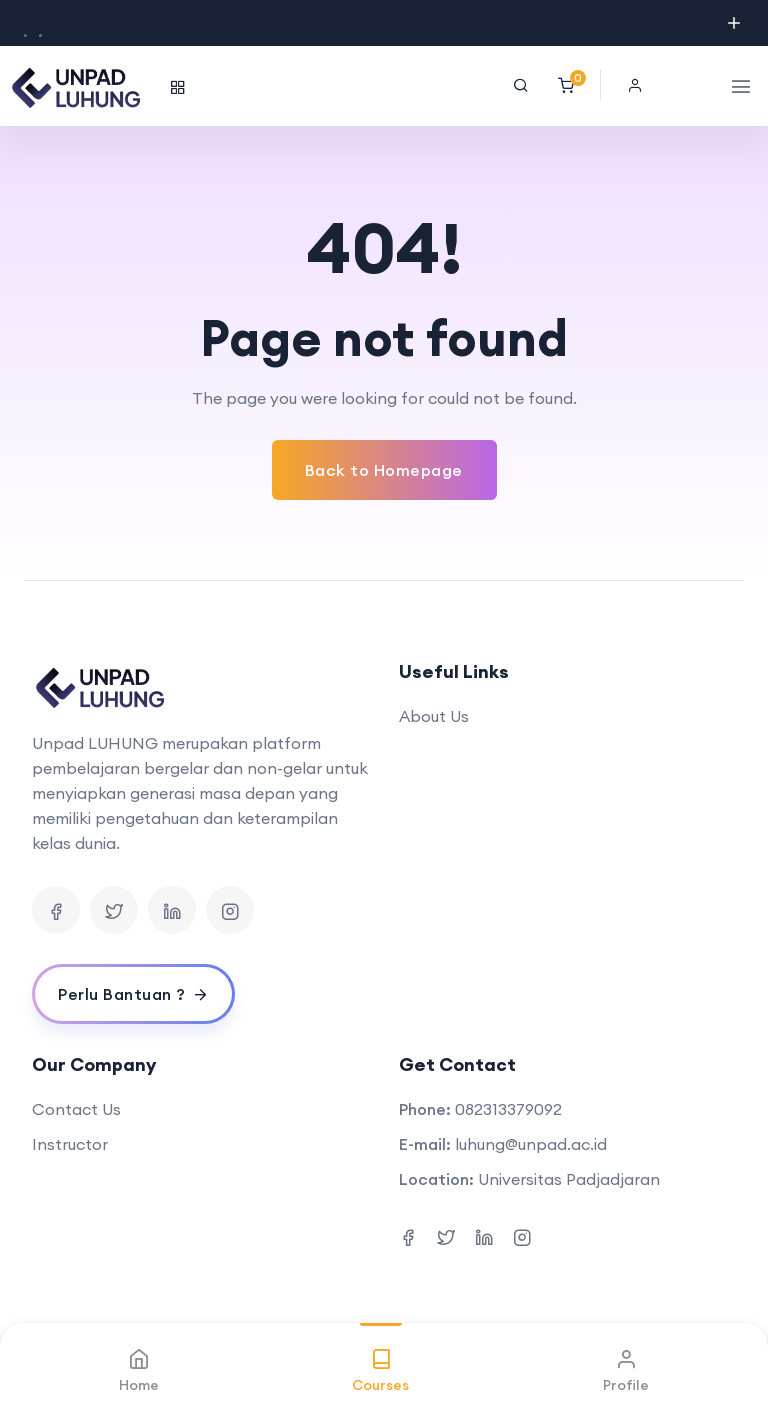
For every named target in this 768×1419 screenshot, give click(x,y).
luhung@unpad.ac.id (531, 1144)
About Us (434, 716)
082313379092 (508, 1109)
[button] (640, 85)
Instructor (70, 1144)
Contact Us (76, 1109)
